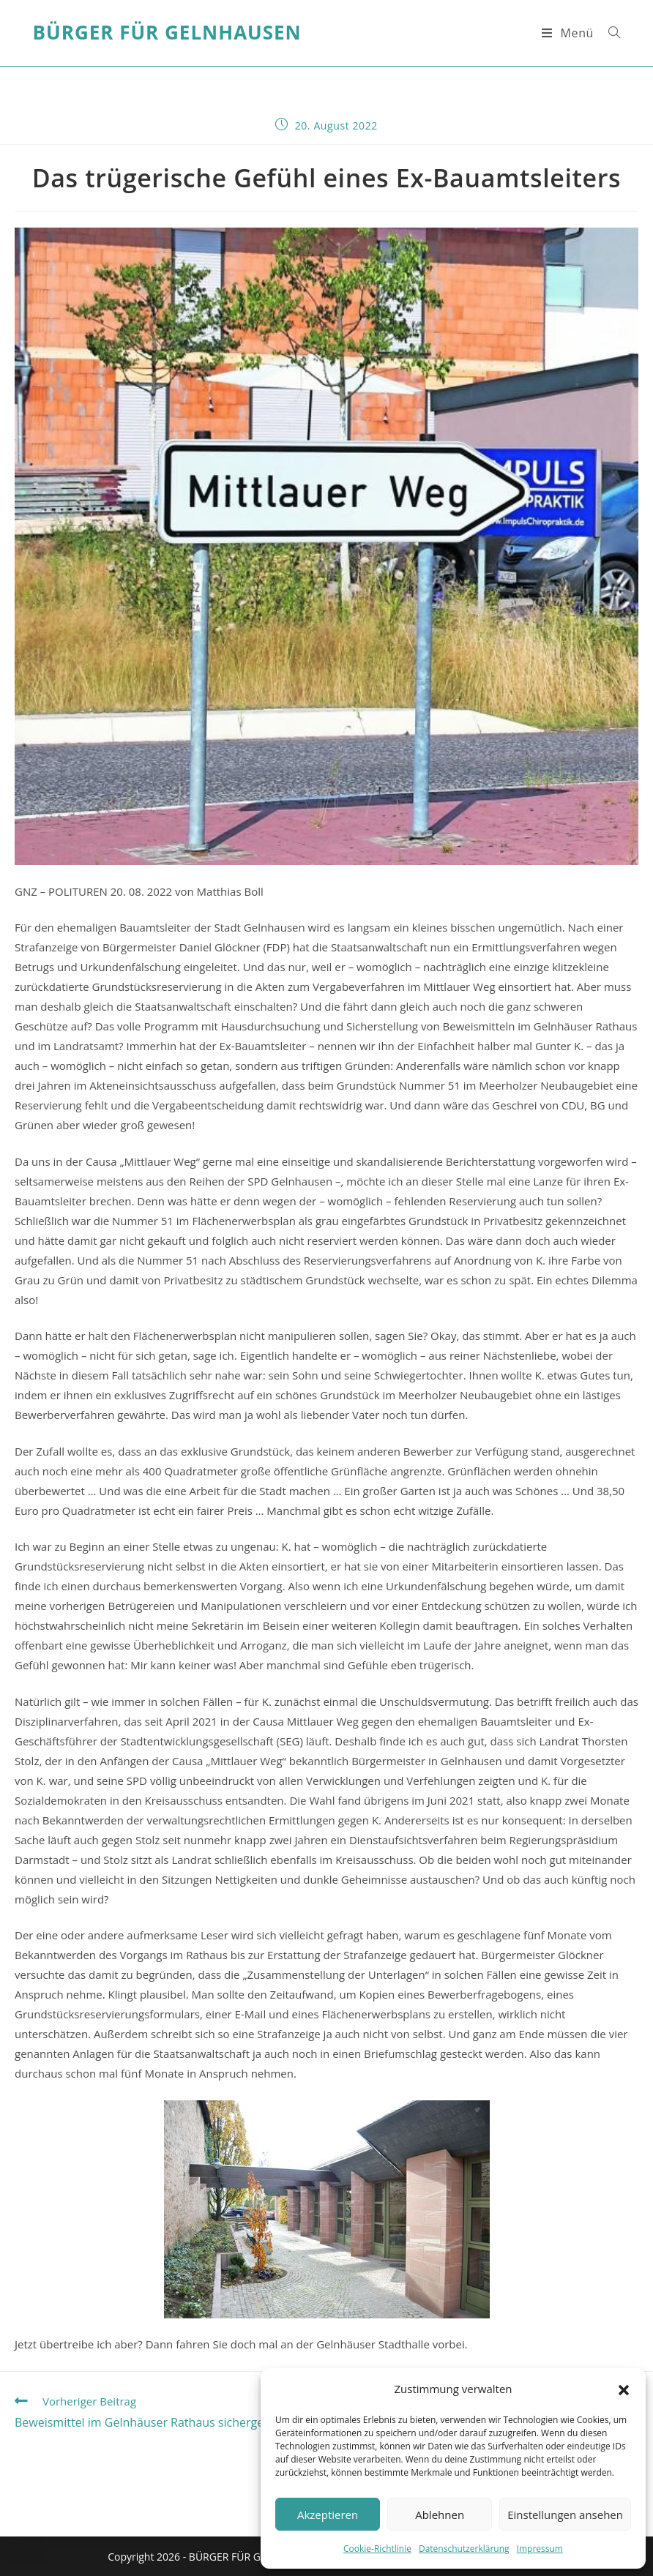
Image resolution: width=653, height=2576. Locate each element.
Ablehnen (439, 2514)
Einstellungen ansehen (565, 2514)
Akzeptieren (327, 2514)
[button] (623, 2389)
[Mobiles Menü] (569, 33)
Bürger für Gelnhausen (167, 33)
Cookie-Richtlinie (377, 2548)
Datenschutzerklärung (464, 2548)
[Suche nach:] (609, 33)
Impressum (540, 2548)
